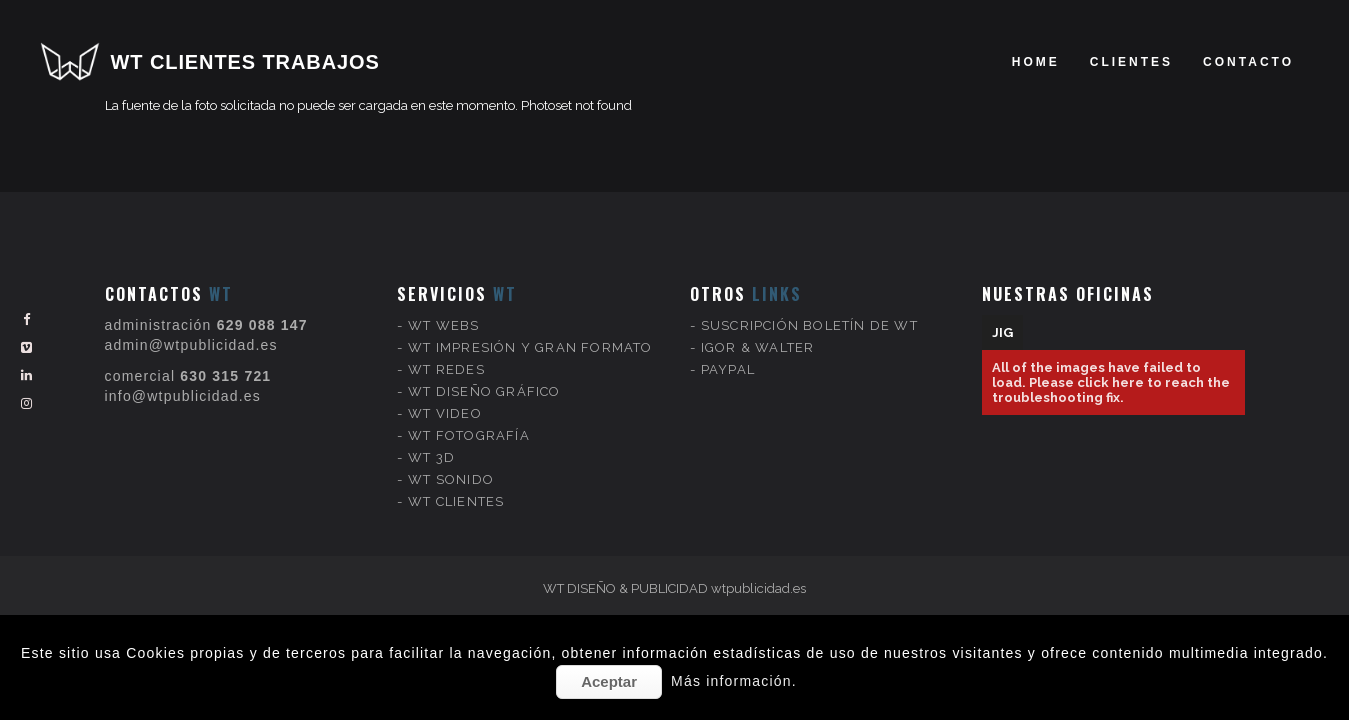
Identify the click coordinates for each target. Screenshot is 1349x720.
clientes (1131, 62)
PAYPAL (728, 355)
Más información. (734, 681)
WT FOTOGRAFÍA (469, 421)
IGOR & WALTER (758, 333)
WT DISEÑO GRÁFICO (484, 377)
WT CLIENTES (456, 487)
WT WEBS (443, 311)
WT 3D (431, 443)
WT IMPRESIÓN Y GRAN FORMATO (530, 333)
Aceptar (609, 681)
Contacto (1248, 62)
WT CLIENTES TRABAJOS (245, 62)
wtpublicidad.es (758, 588)
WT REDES (446, 355)
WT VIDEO (445, 399)
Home (1036, 62)
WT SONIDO (451, 465)
